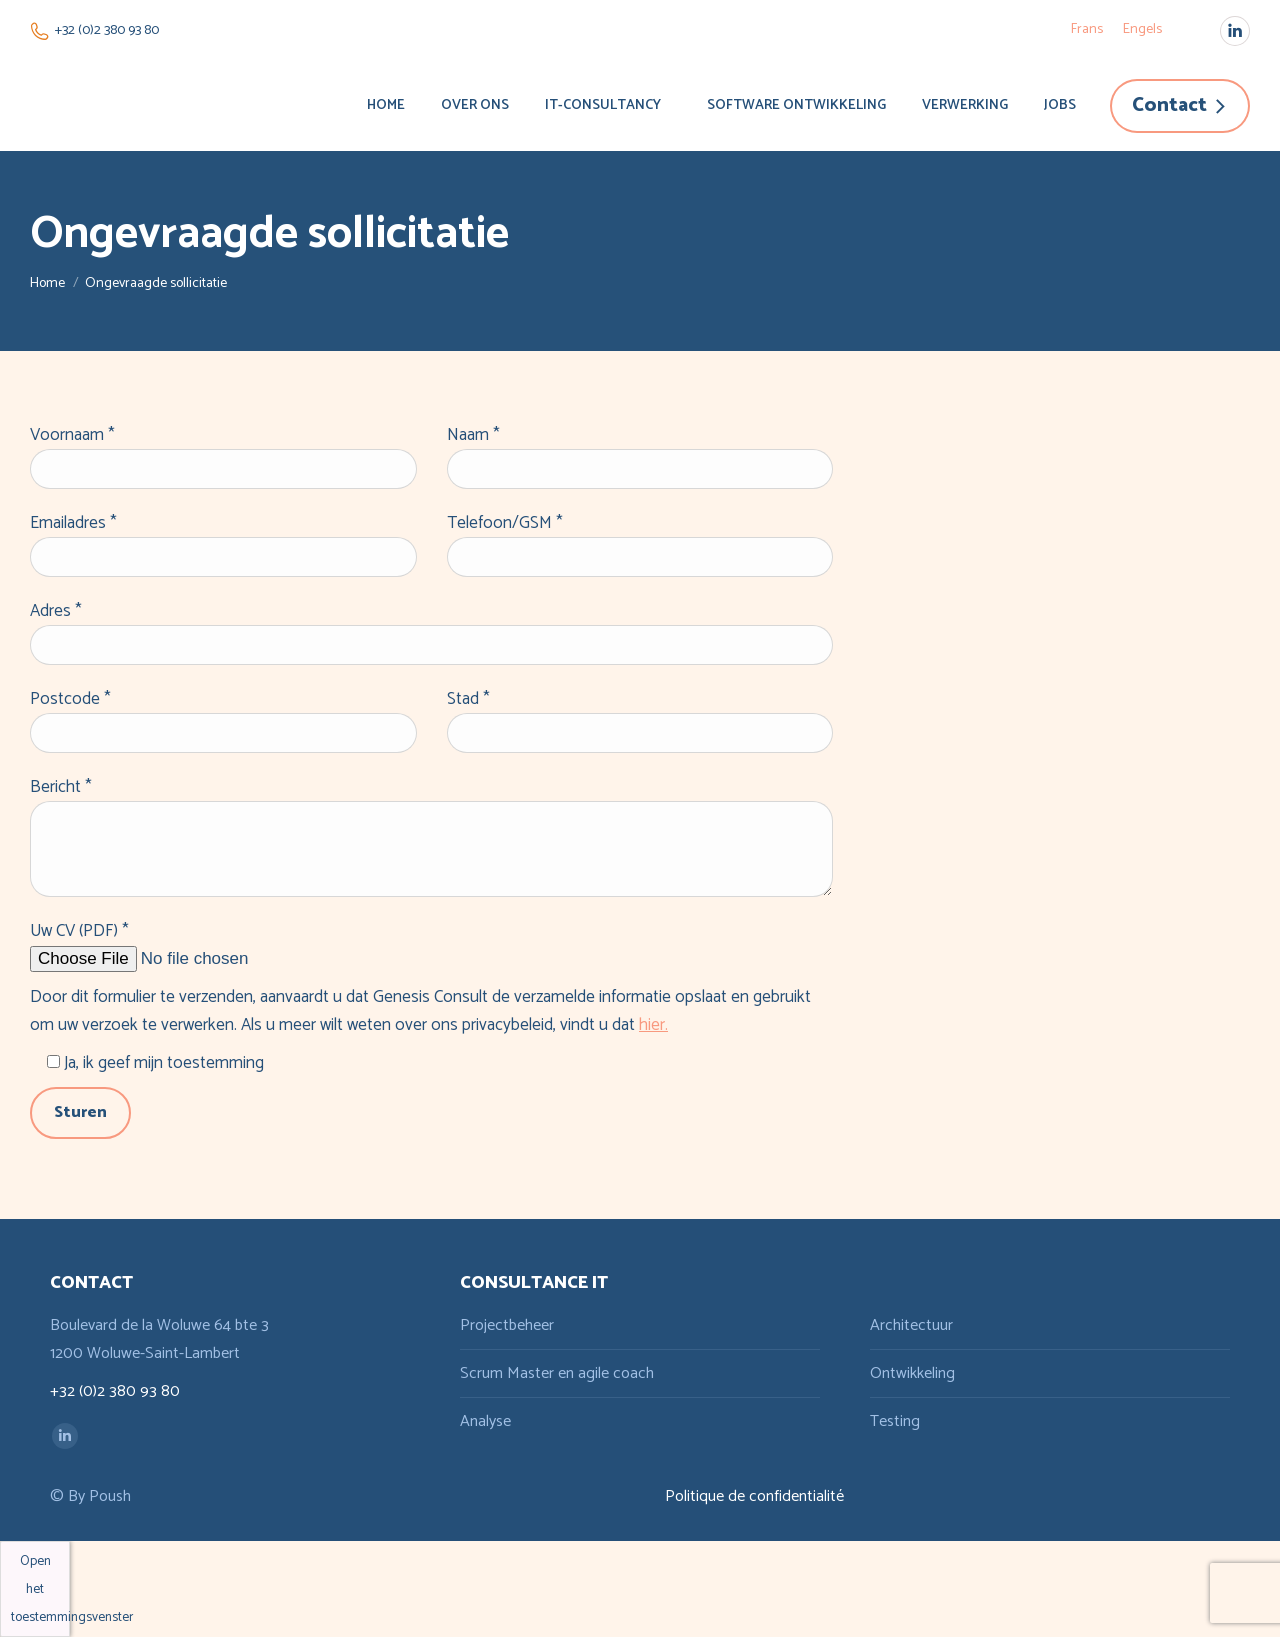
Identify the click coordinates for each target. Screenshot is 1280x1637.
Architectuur (911, 1325)
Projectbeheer (507, 1325)
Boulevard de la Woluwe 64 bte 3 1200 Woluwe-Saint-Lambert (159, 1339)
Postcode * (70, 699)
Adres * (56, 611)
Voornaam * (72, 435)
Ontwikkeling (912, 1373)
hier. (653, 1025)
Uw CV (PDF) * (79, 931)
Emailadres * (73, 523)
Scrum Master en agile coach (557, 1373)
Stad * (468, 699)
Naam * (473, 435)
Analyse (485, 1421)
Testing (895, 1421)
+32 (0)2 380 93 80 (94, 31)
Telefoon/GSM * (505, 523)
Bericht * (61, 787)
